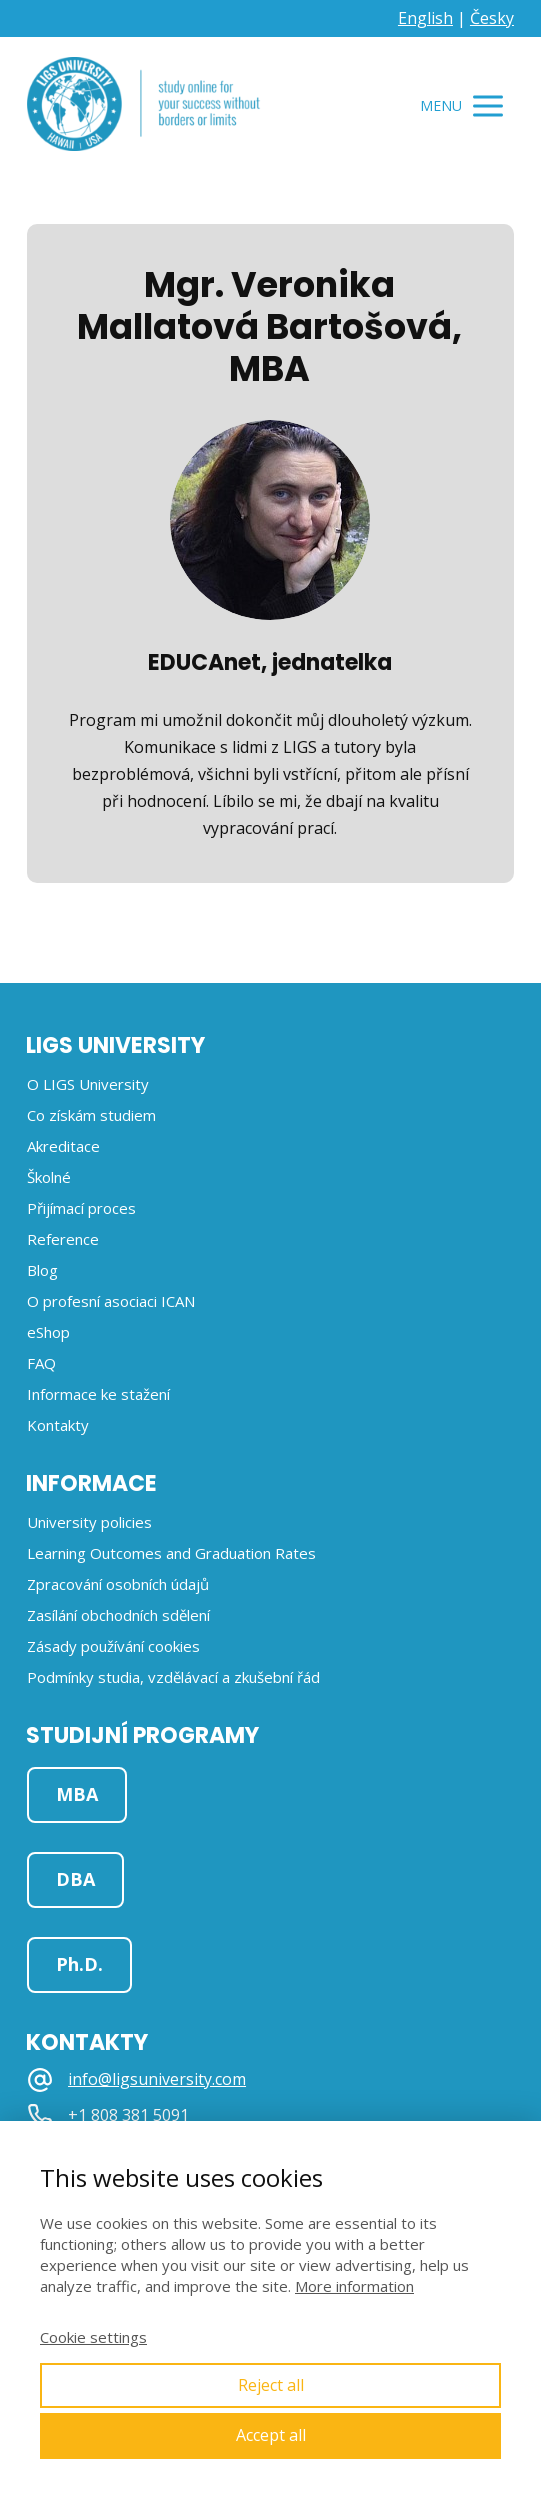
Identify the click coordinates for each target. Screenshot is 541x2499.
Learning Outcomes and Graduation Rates (171, 1553)
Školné (49, 1177)
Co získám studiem (91, 1115)
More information (354, 2286)
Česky (492, 18)
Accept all (271, 2435)
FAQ (41, 1363)
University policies (89, 1522)
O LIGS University (88, 1084)
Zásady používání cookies (113, 1646)
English (425, 18)
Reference (63, 1239)
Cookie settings (93, 2337)
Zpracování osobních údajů (118, 1584)
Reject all (271, 2385)
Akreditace (63, 1146)
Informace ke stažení (98, 1394)
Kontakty (58, 1425)
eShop (48, 1332)
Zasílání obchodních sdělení (118, 1615)
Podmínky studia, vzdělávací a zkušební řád (173, 1677)
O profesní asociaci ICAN (111, 1301)
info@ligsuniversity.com (157, 2079)
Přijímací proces (81, 1208)
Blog (42, 1270)
